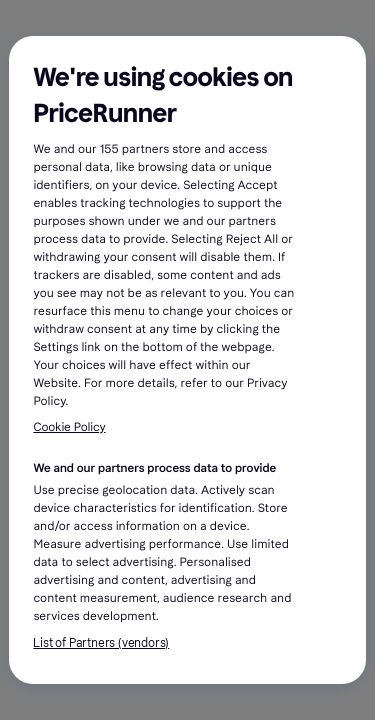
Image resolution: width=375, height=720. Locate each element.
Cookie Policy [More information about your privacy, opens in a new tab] (69, 428)
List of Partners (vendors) (101, 643)
